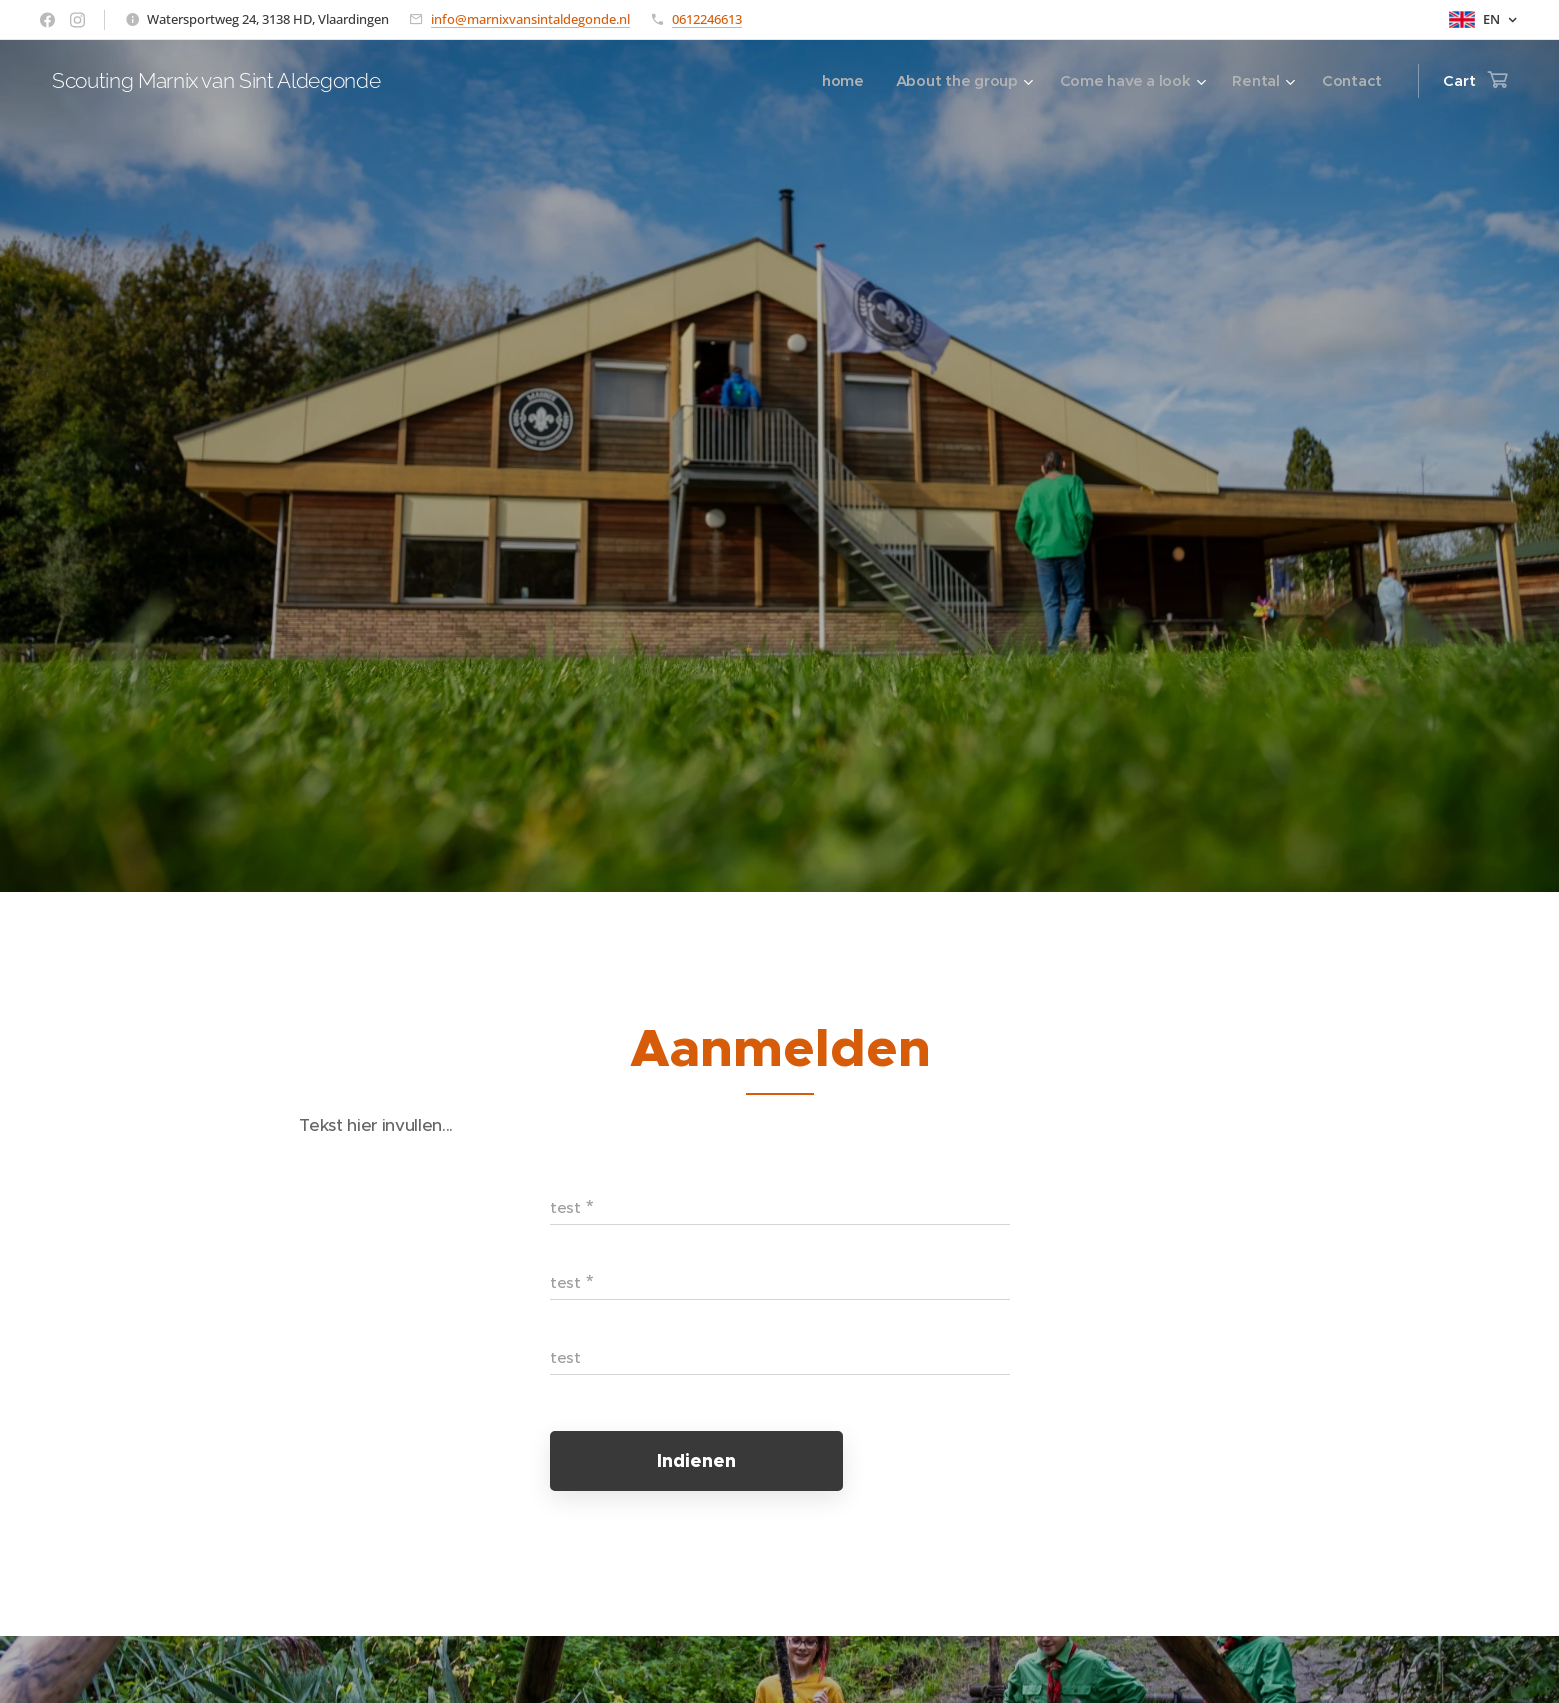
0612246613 (707, 19)
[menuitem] (836, 81)
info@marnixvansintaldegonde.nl (530, 19)
